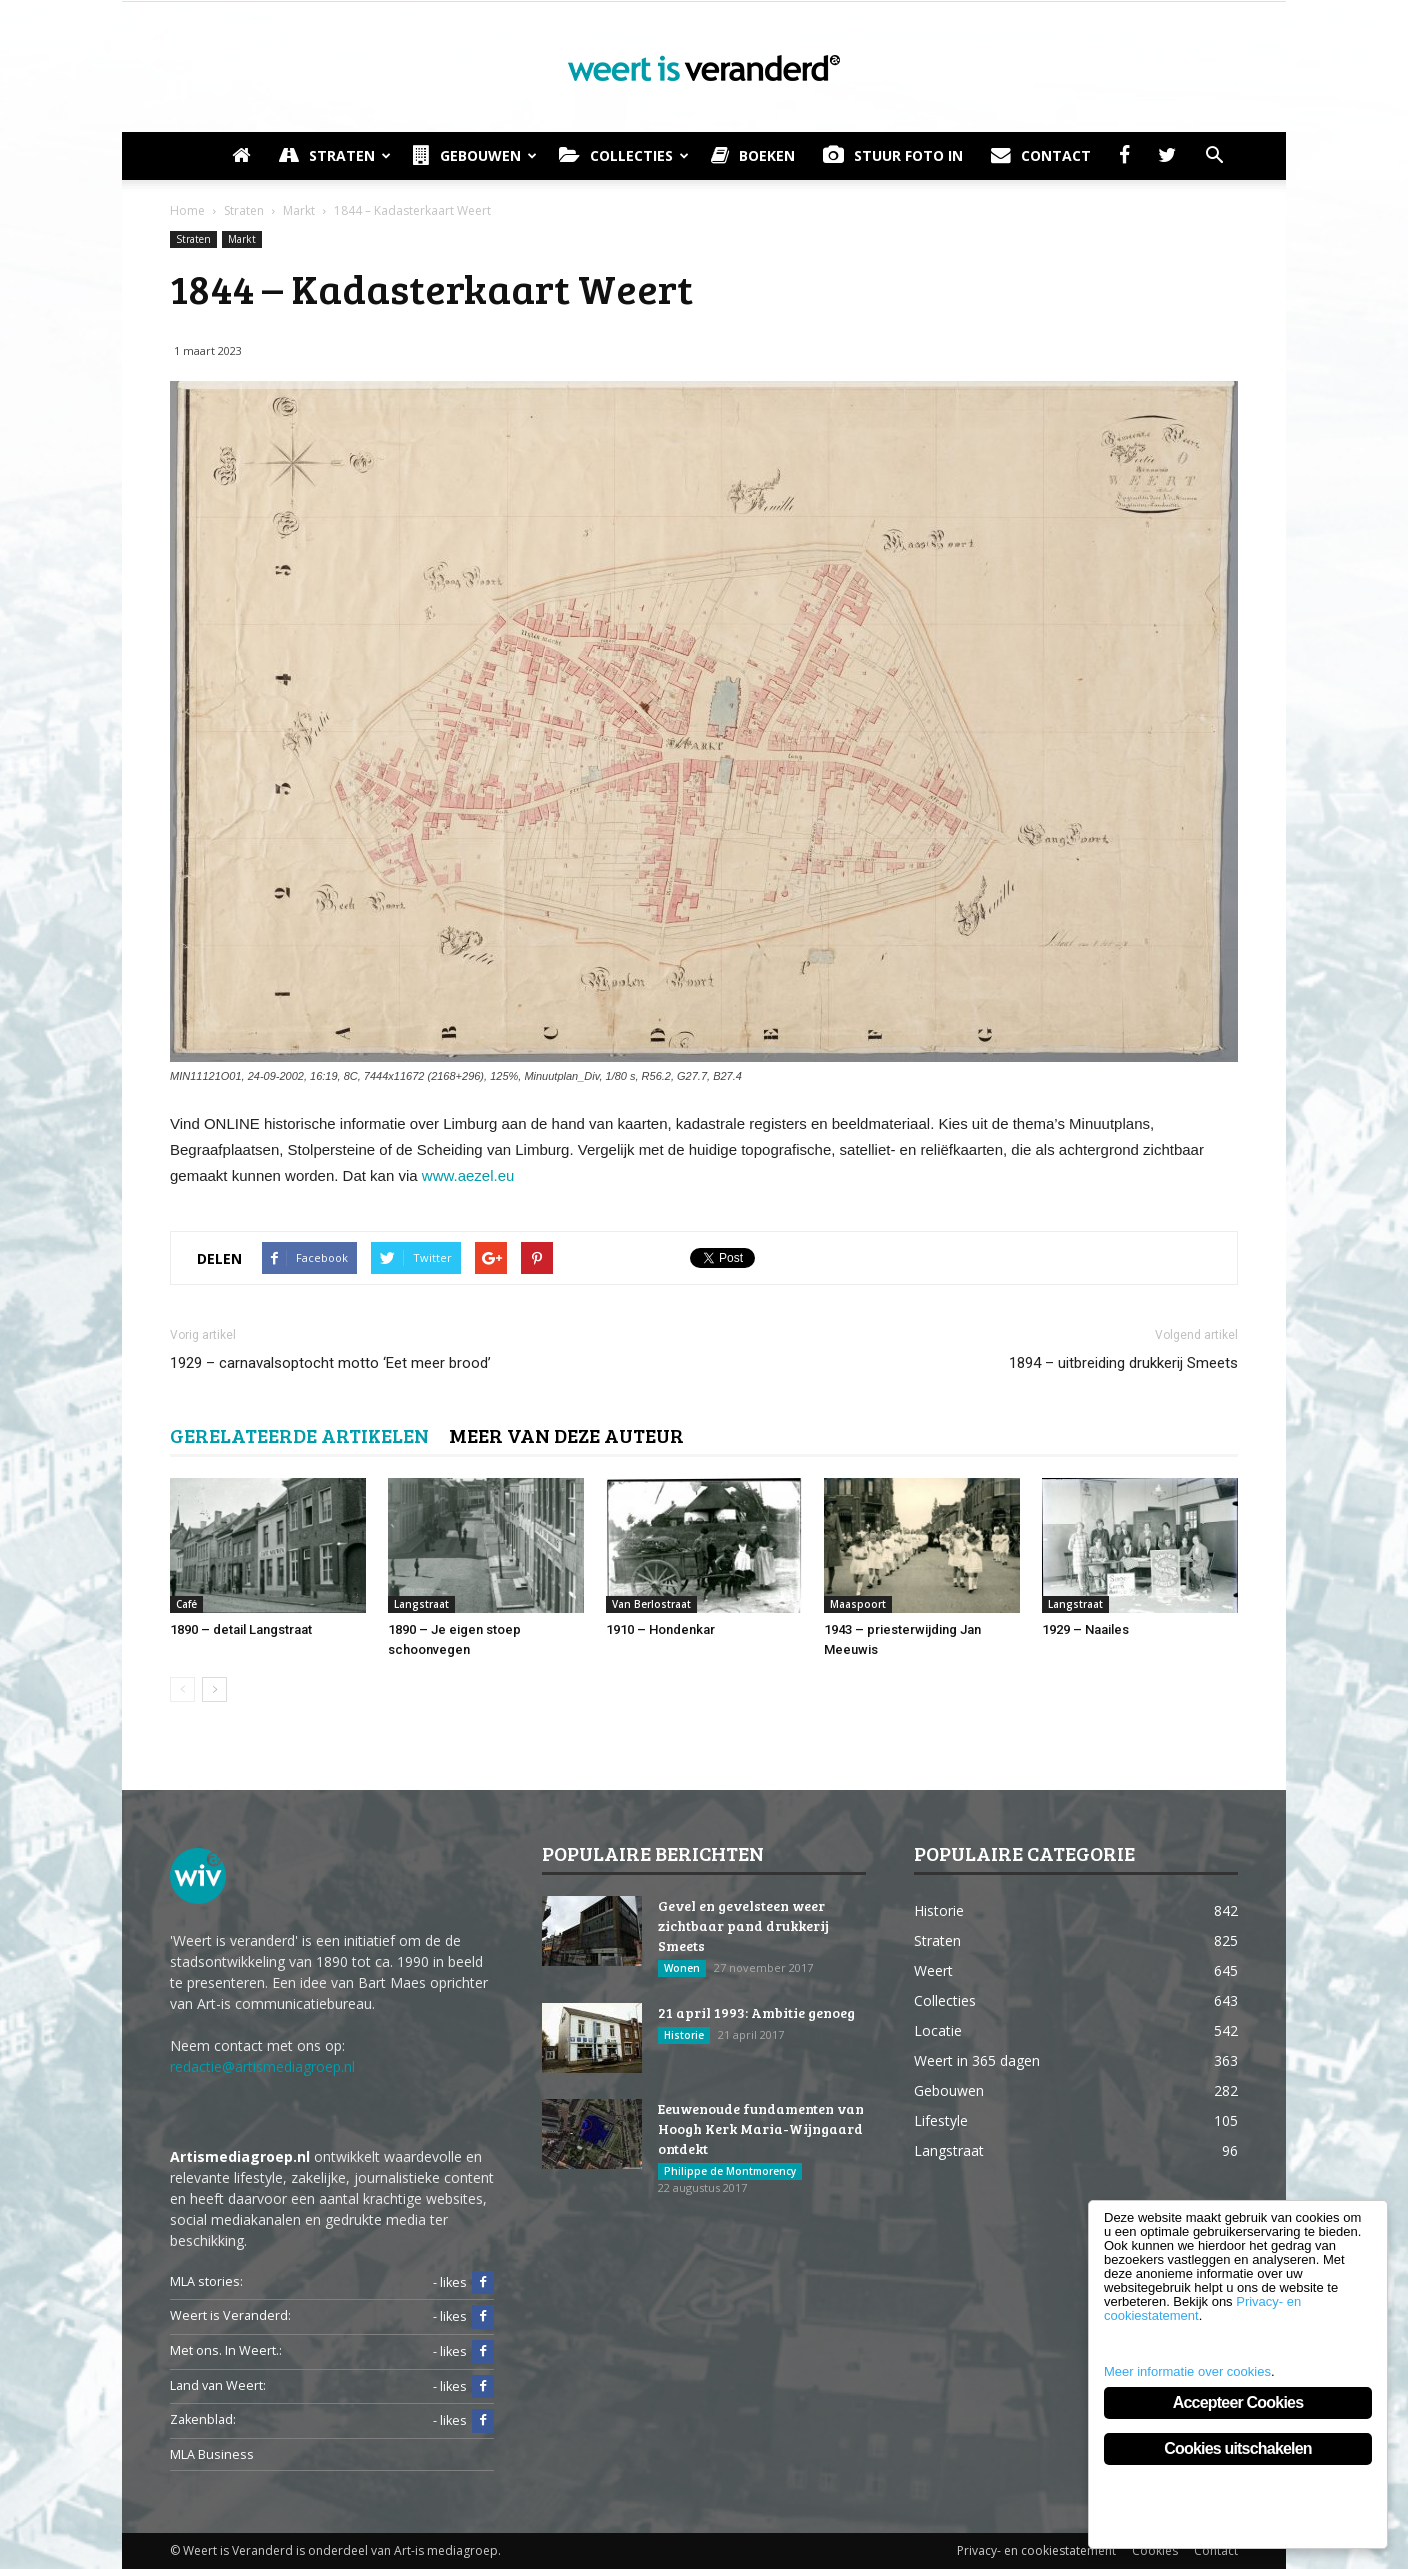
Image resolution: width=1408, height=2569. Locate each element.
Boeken (753, 156)
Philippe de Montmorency (730, 2171)
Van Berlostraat (651, 1604)
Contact (1041, 156)
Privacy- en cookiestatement (1036, 2550)
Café (186, 1604)
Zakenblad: (203, 2419)
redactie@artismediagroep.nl (262, 2066)
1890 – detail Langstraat (241, 1629)
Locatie (938, 2030)
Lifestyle (941, 2120)
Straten (334, 156)
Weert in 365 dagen (977, 2060)
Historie (684, 2035)
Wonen (682, 1968)
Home (187, 210)
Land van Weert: (218, 2385)
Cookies (1155, 2550)
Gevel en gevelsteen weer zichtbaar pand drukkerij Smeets (743, 1925)
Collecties (624, 156)
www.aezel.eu (468, 1175)
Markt (242, 239)
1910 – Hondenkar (660, 1629)
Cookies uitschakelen (1238, 2448)
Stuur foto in (893, 156)
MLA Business (212, 2454)
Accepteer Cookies (1238, 2402)
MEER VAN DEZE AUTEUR (566, 1435)
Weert (933, 1970)
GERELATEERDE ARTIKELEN (299, 1435)
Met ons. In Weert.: (226, 2350)
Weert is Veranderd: (230, 2315)
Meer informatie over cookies (1187, 2371)
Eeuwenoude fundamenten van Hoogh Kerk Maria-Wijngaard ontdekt (761, 2128)
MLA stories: (206, 2281)
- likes (463, 2283)
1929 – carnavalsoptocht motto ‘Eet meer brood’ (330, 1363)
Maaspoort (858, 1604)
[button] (1214, 156)
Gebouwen (475, 156)
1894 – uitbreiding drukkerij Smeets (1123, 1363)
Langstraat (421, 1604)
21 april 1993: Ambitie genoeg (756, 2012)
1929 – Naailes (1085, 1629)
